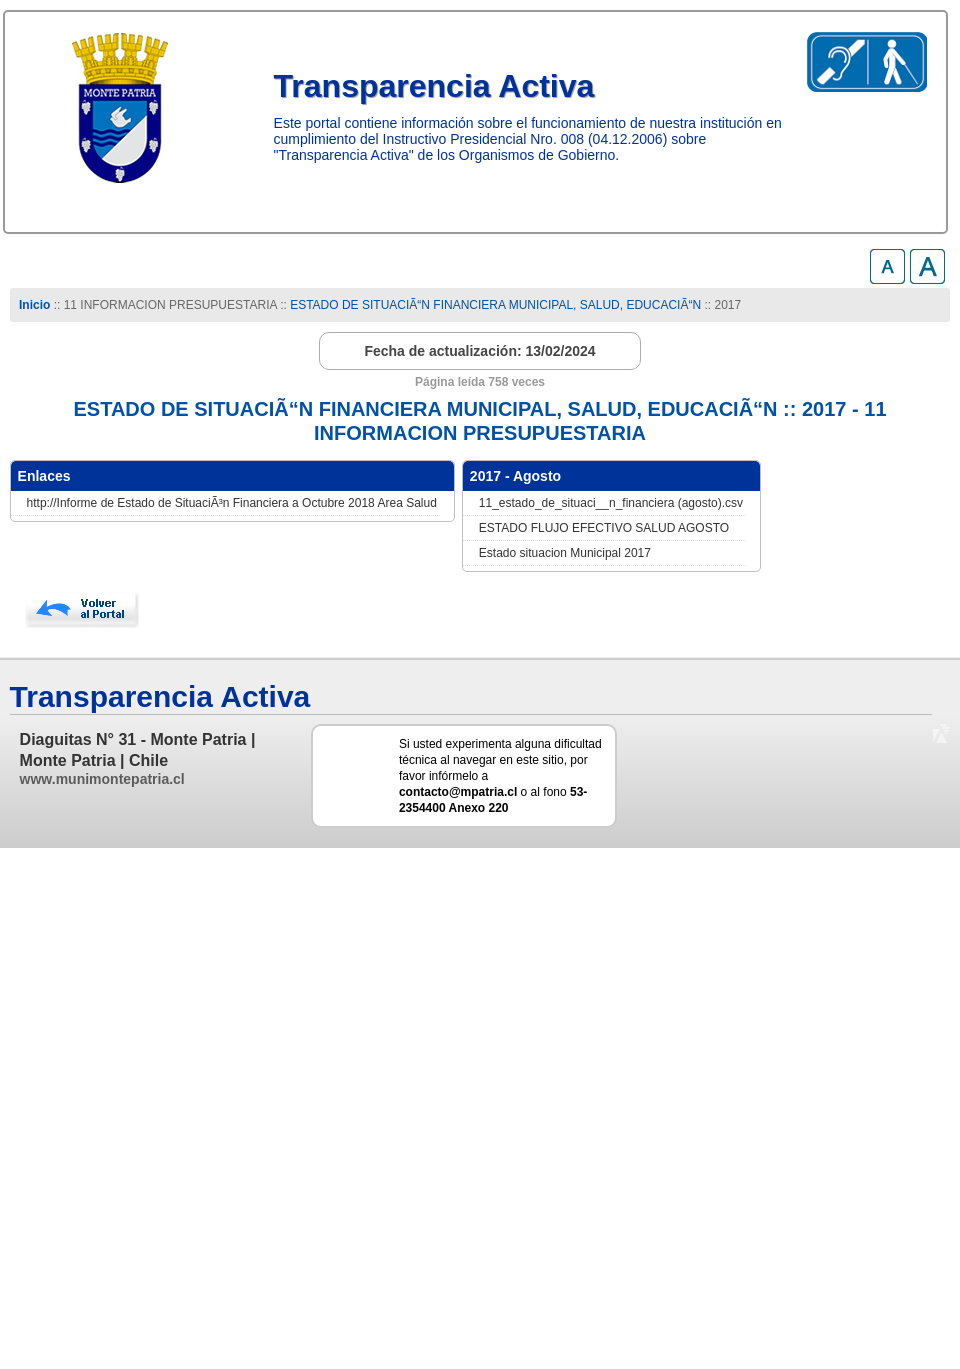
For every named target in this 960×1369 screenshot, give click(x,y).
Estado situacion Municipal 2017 (565, 553)
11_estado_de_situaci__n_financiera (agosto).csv (611, 503)
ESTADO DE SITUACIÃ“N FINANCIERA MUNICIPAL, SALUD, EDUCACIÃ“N (495, 305)
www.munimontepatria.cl (102, 779)
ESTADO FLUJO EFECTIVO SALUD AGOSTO (604, 528)
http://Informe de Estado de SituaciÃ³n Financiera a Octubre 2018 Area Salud (232, 503)
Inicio (34, 305)
